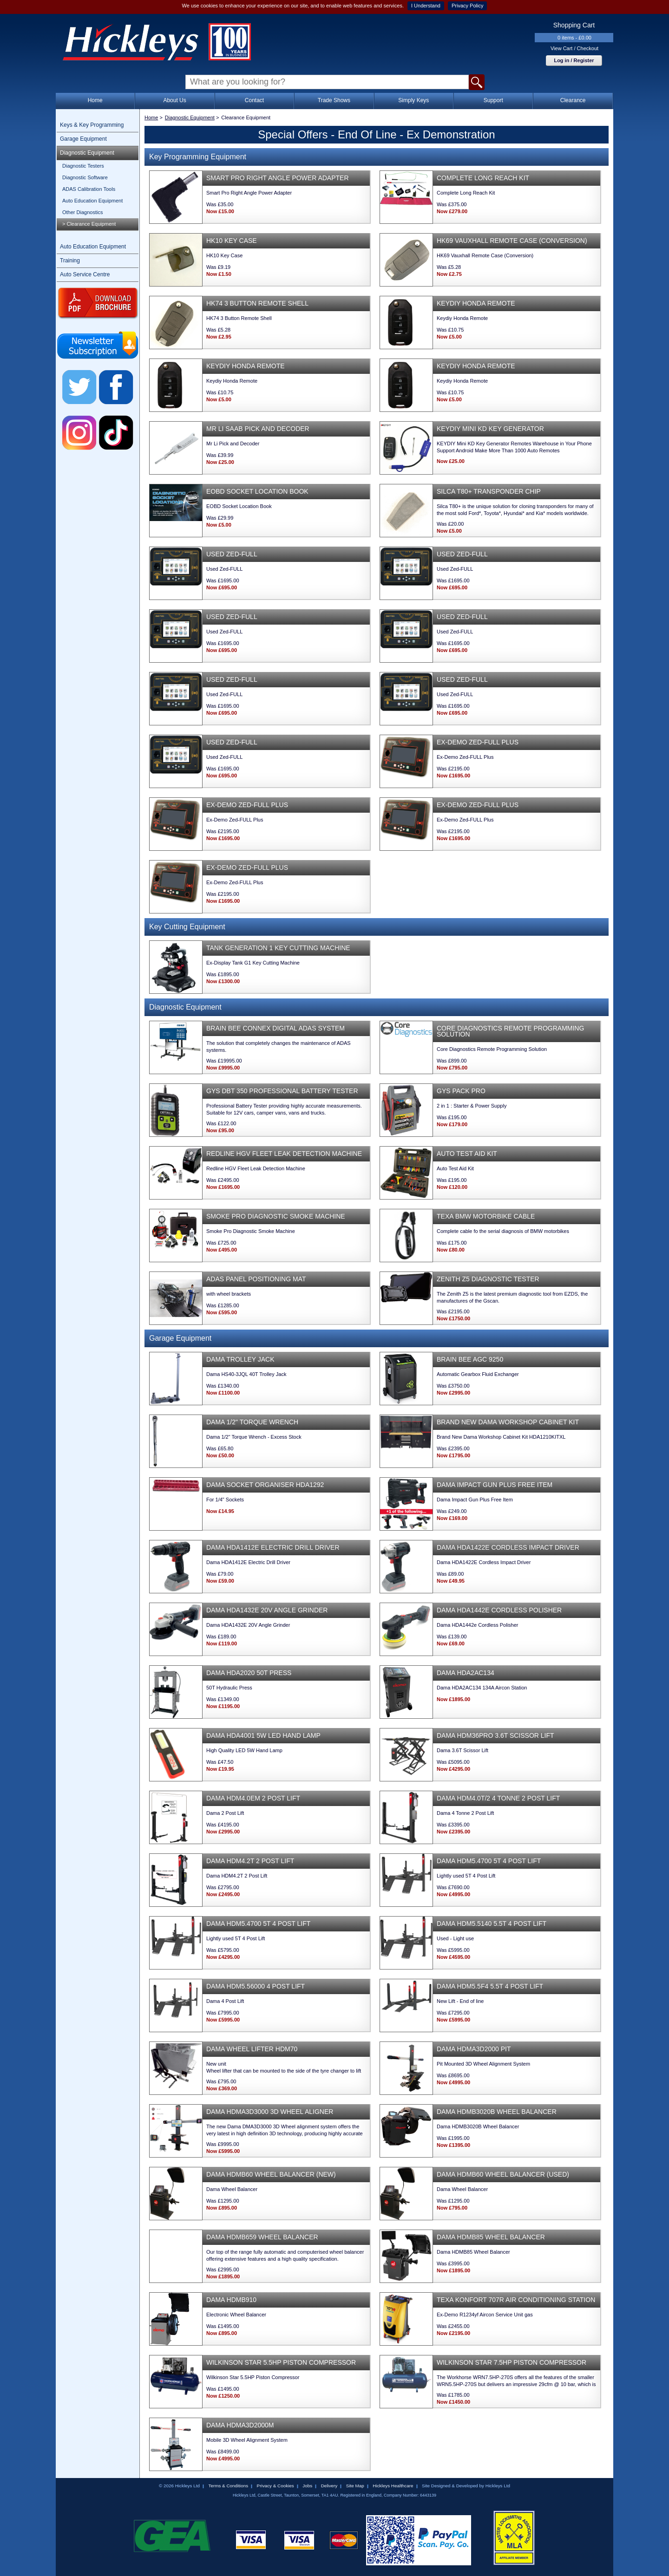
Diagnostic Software (85, 177)
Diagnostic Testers (83, 166)
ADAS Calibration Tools (88, 189)
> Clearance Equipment (89, 224)
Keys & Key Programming (92, 125)
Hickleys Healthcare (393, 2485)
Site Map (355, 2485)
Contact (254, 100)
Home (95, 100)
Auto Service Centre (85, 274)
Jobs (307, 2485)
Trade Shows (334, 100)
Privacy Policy (467, 5)
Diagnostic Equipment (87, 153)
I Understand (425, 5)
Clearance (573, 100)
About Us (174, 100)
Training (70, 260)
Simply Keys (413, 100)
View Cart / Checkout (574, 48)
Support (493, 100)
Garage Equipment (83, 139)
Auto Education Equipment (92, 200)
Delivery (329, 2485)
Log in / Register (574, 60)
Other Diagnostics (82, 212)
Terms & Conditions (228, 2485)
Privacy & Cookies (275, 2485)
